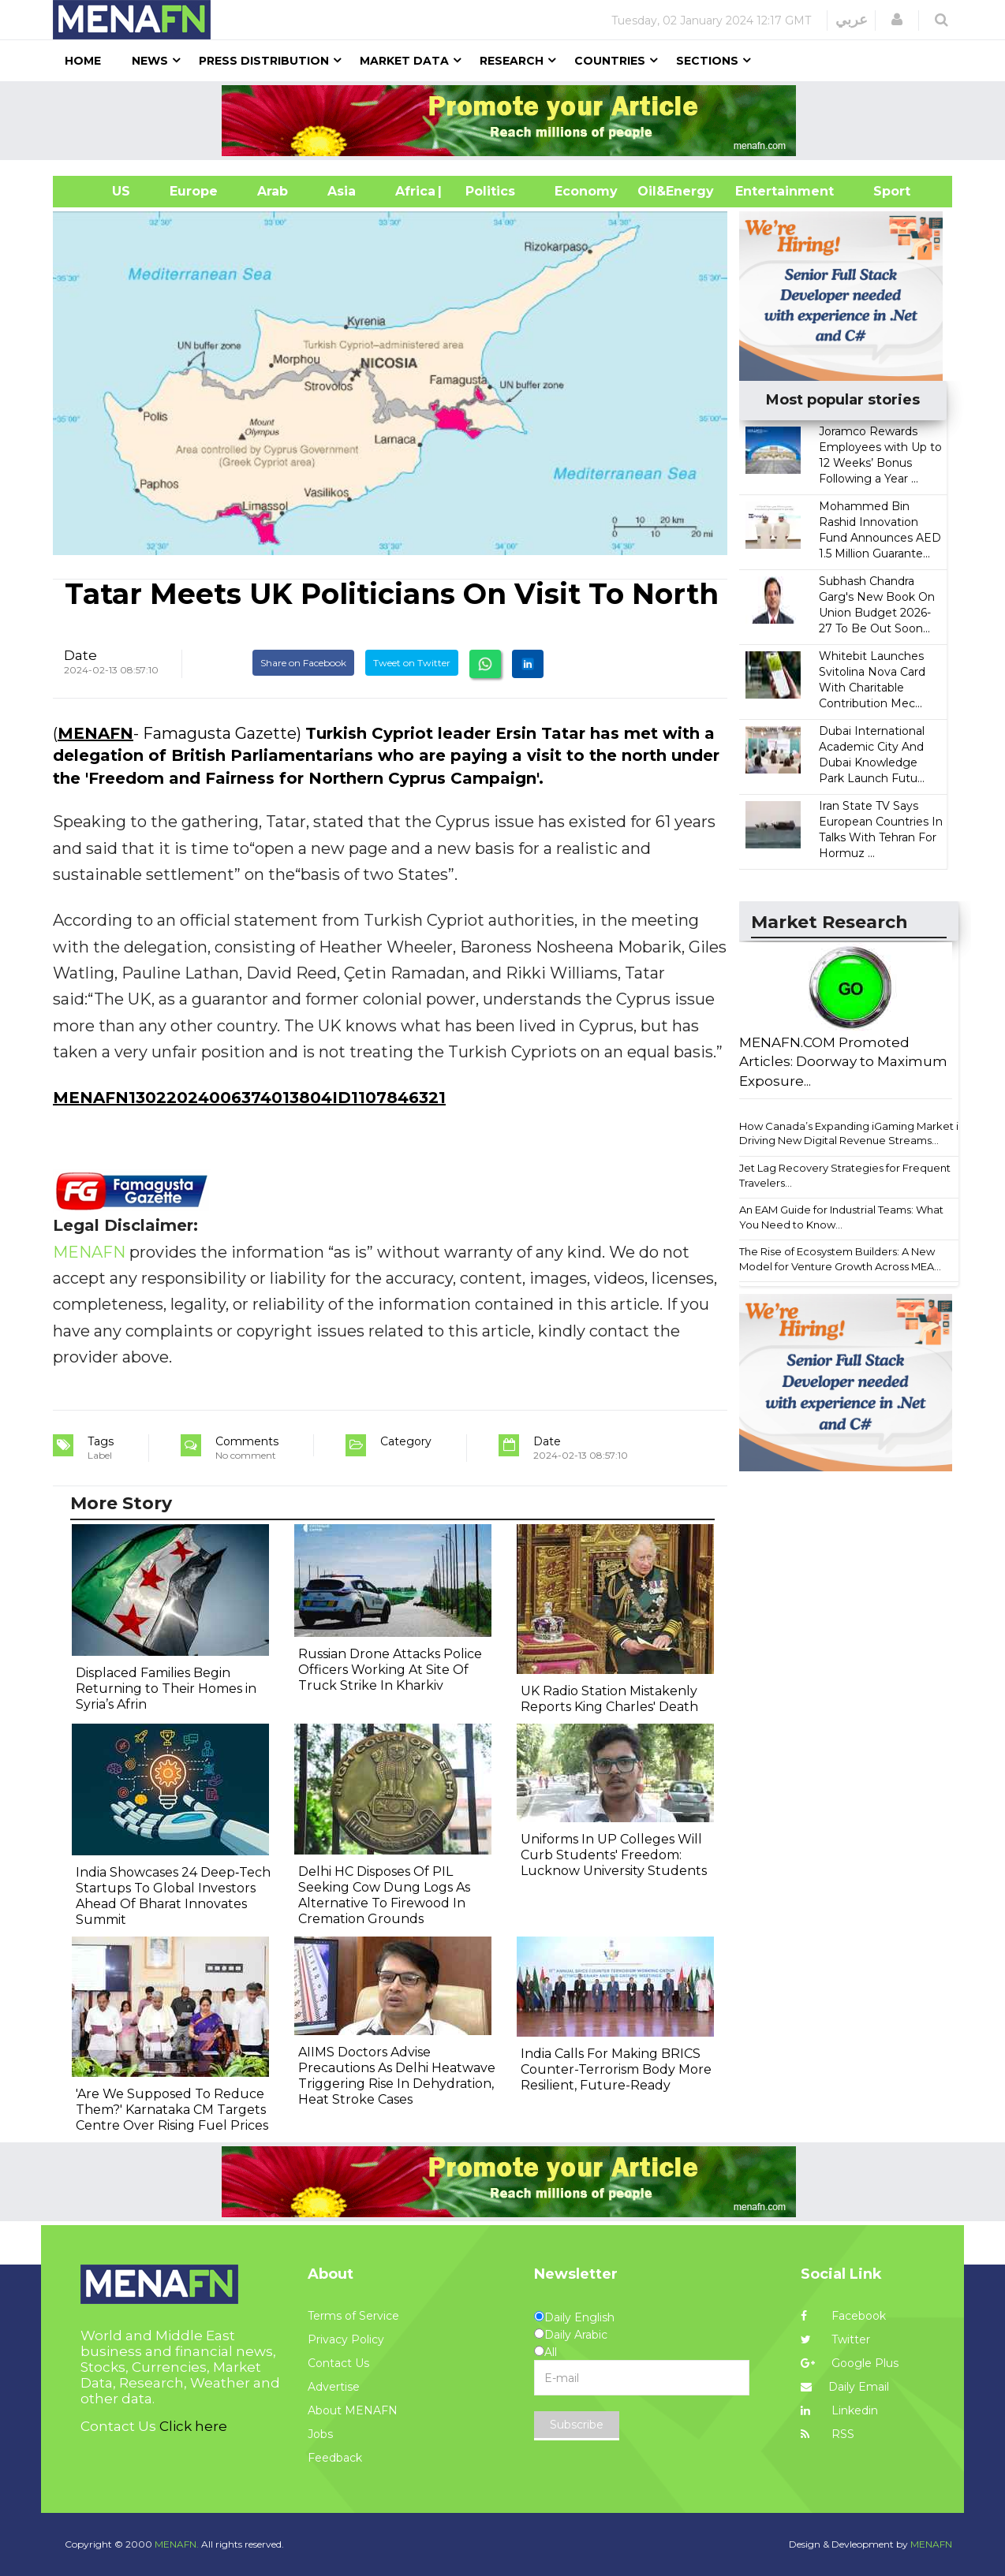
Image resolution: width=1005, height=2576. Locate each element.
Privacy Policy (346, 2339)
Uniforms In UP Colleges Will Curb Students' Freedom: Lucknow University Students (614, 1855)
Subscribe (576, 2425)
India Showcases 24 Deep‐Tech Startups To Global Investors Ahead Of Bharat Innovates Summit (173, 1896)
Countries (609, 61)
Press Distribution (264, 61)
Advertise (334, 2387)
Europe (193, 191)
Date (80, 655)
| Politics (486, 191)
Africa (413, 191)
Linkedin (839, 2410)
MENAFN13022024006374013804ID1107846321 (249, 1097)
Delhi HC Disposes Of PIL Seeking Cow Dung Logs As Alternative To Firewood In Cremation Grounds (384, 1895)
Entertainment (761, 191)
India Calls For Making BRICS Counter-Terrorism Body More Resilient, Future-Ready (616, 2069)
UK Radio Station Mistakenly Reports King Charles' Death (609, 1698)
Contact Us (338, 2363)
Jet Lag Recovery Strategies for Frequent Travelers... (845, 1175)
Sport (882, 191)
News (150, 61)
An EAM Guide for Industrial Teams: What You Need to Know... (841, 1217)
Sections (707, 61)
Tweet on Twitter (411, 663)
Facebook (843, 2316)
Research (512, 61)
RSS (827, 2434)
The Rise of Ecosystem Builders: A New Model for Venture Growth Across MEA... (840, 1259)
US (101, 191)
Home (83, 61)
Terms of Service (353, 2316)
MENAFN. (177, 2544)
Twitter (835, 2339)
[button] (896, 19)
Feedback (335, 2458)
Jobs (320, 2434)
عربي (851, 19)
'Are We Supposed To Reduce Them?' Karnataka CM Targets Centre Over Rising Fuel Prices (172, 2109)
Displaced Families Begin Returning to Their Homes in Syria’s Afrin (166, 1688)
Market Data (404, 61)
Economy (586, 191)
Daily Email (845, 2387)
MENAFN (95, 733)
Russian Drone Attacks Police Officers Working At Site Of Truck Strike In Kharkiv (390, 1669)
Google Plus (850, 2363)
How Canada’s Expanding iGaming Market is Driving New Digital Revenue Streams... (851, 1133)
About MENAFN (353, 2410)
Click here (193, 2426)
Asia (341, 191)
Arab (272, 191)
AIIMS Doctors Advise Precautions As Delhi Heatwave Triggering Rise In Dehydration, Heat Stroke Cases (396, 2076)
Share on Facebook (303, 663)
